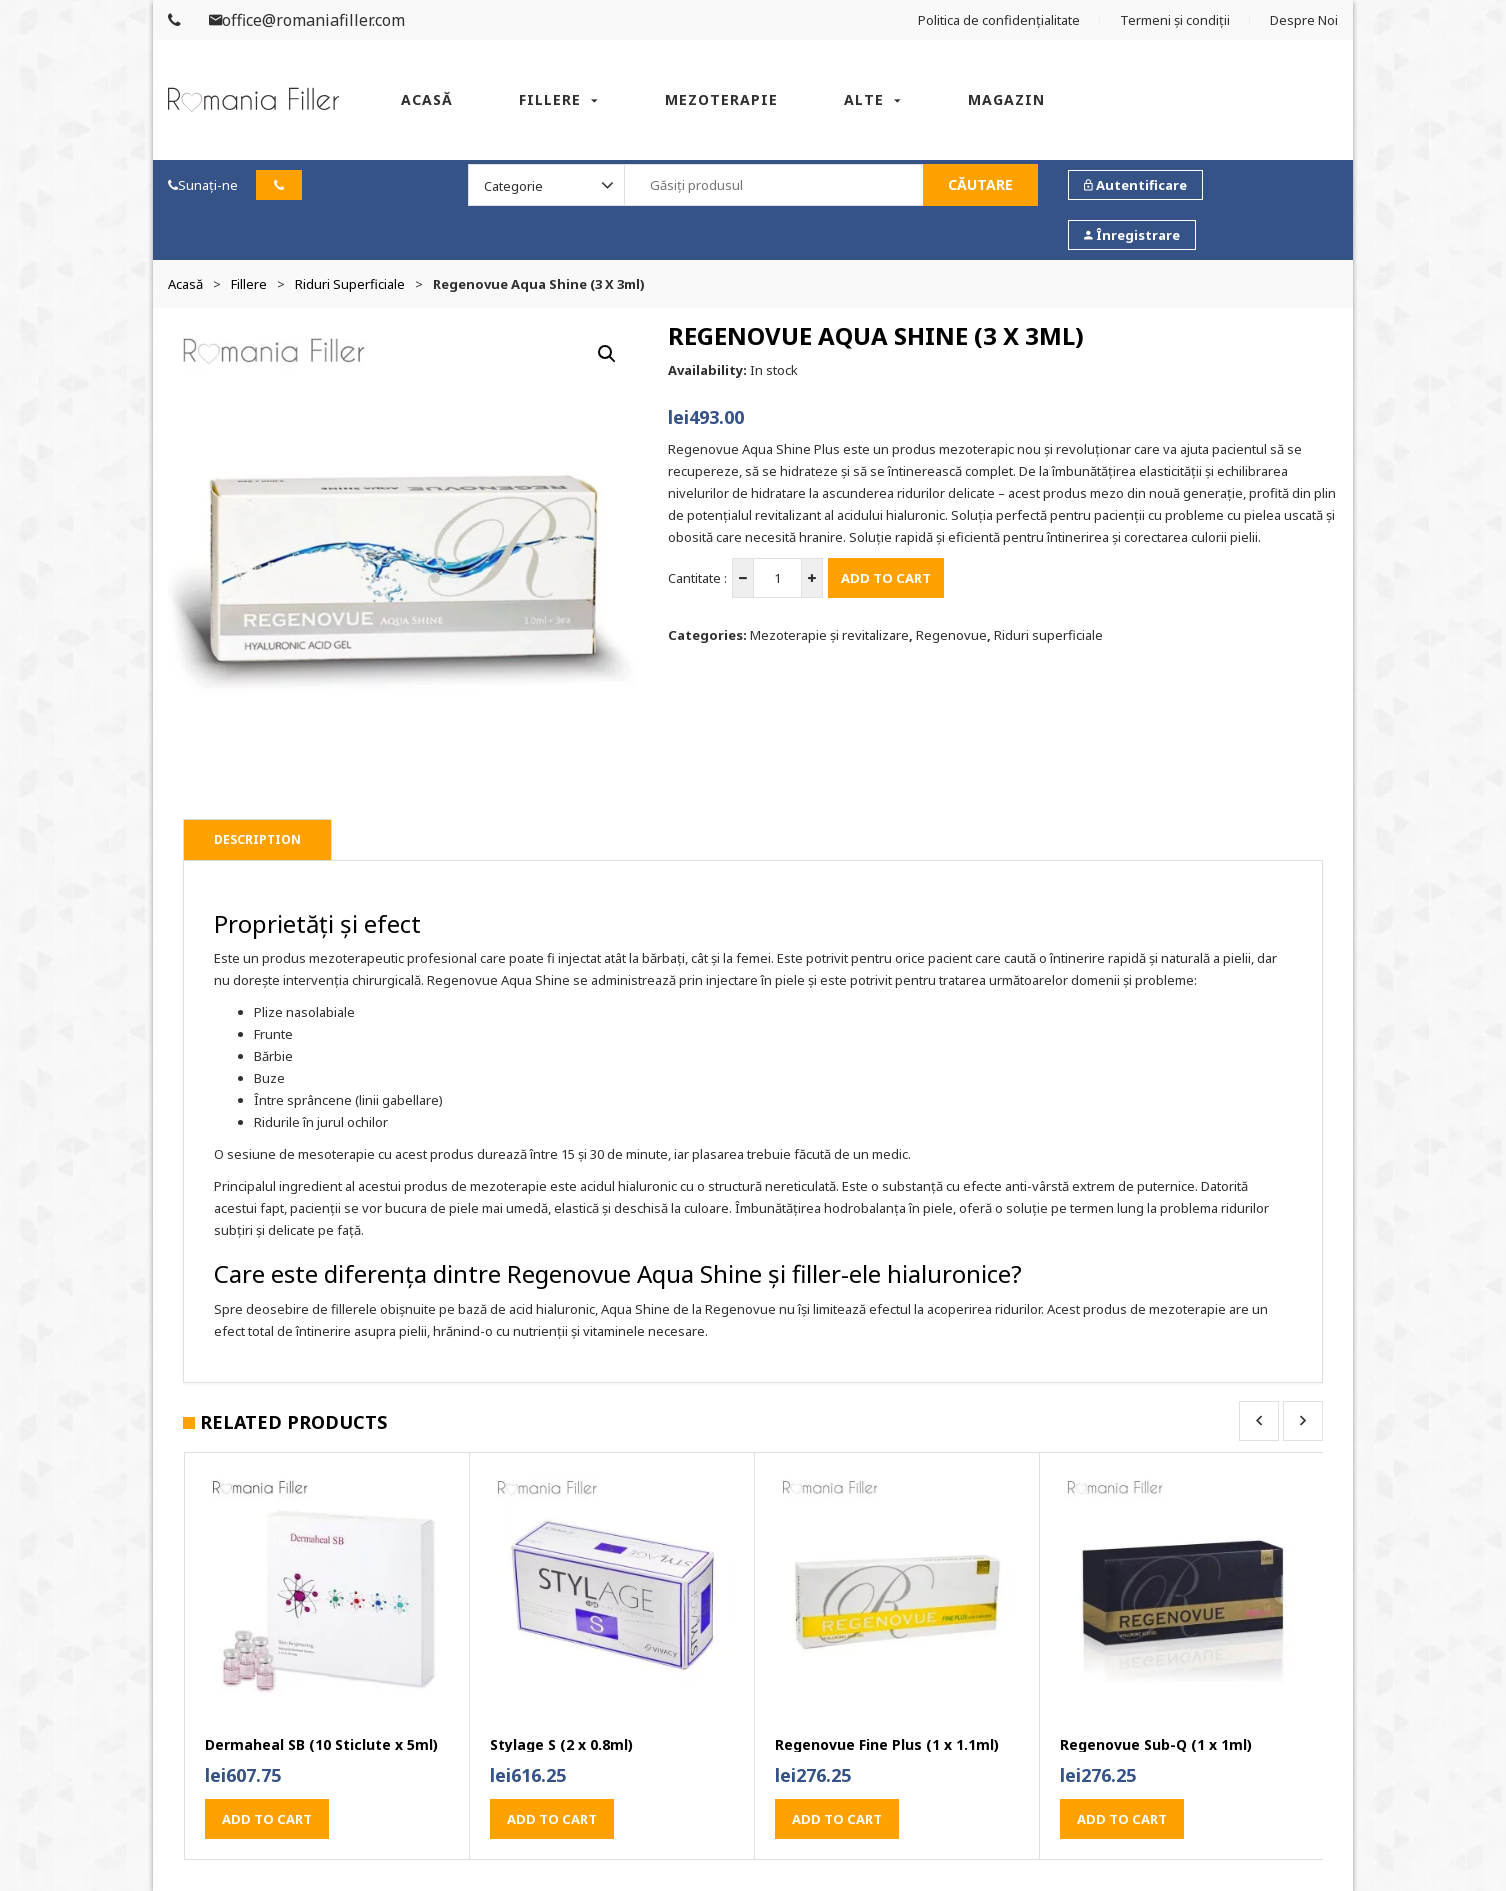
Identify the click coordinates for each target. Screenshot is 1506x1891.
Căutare (980, 184)
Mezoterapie (721, 99)
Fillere (550, 99)
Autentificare (1135, 185)
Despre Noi (1304, 20)
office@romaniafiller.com (307, 20)
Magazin (1006, 99)
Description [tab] (257, 839)
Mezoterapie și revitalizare (829, 635)
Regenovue (951, 635)
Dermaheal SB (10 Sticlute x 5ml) (321, 1745)
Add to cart (886, 578)
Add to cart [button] (267, 1819)
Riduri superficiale (350, 284)
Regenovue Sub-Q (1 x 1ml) (1156, 1745)
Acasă (427, 99)
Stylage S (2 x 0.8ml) (561, 1745)
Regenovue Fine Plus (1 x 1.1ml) (887, 1745)
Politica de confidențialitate (999, 20)
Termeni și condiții (1175, 20)
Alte (864, 99)
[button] (607, 354)
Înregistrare (1132, 235)
